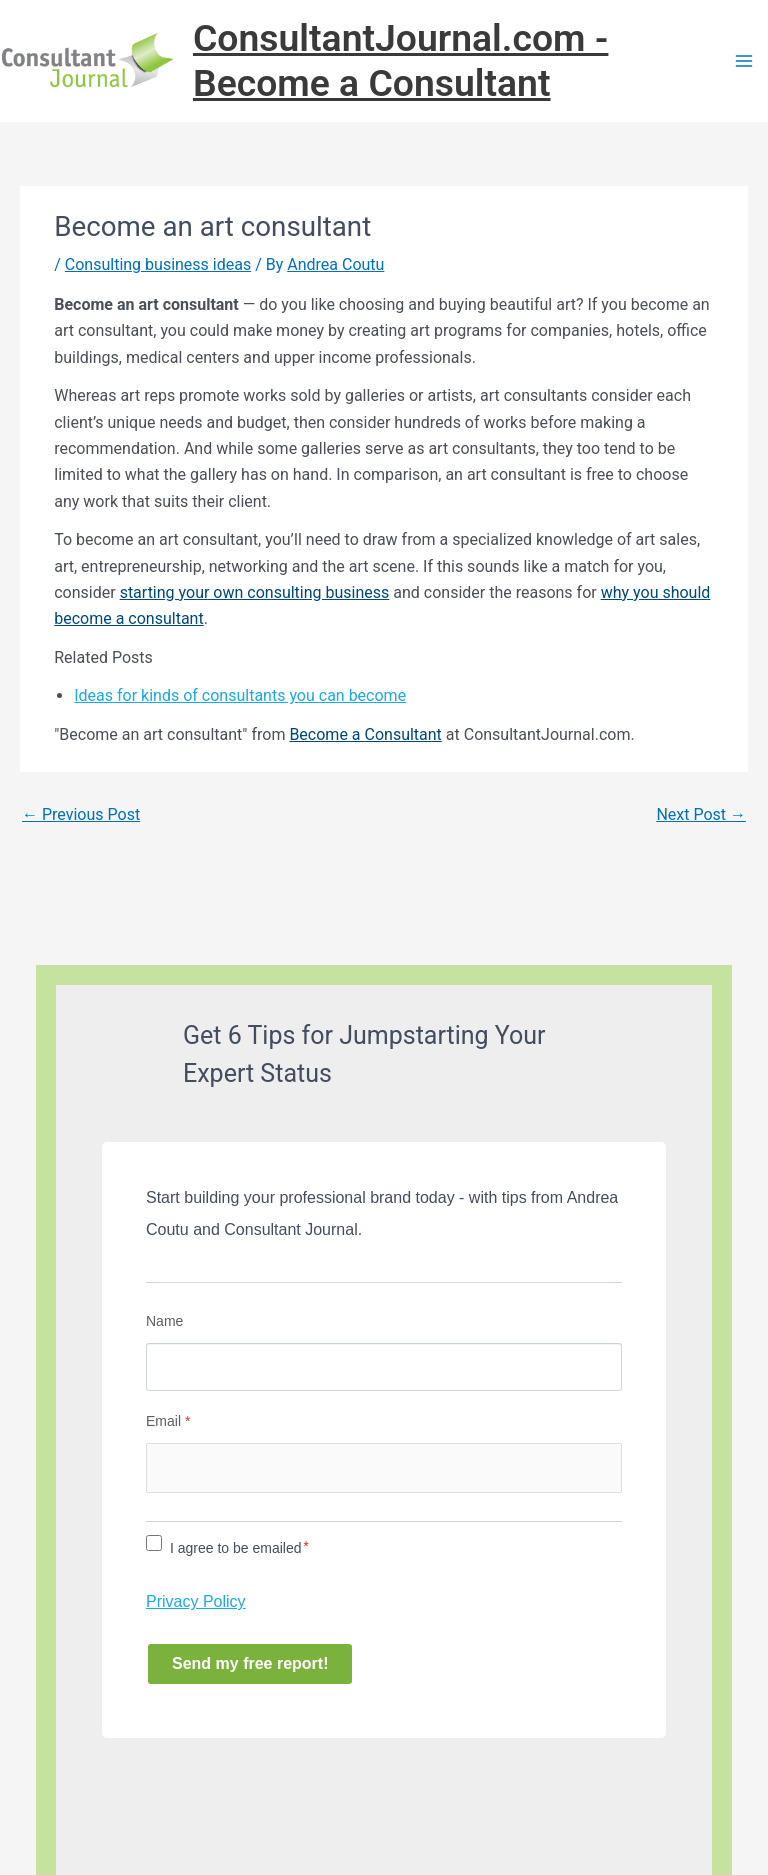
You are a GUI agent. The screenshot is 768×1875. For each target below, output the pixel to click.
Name (164, 1321)
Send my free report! (250, 1663)
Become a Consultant (365, 734)
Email (168, 1421)
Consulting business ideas (158, 264)
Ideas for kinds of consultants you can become (240, 695)
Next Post (701, 814)
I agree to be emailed (236, 1548)
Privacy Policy (196, 1601)
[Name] (384, 1367)
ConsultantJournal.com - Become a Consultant (400, 60)
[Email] (384, 1468)
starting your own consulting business (255, 592)
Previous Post (81, 814)
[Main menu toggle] (744, 61)
